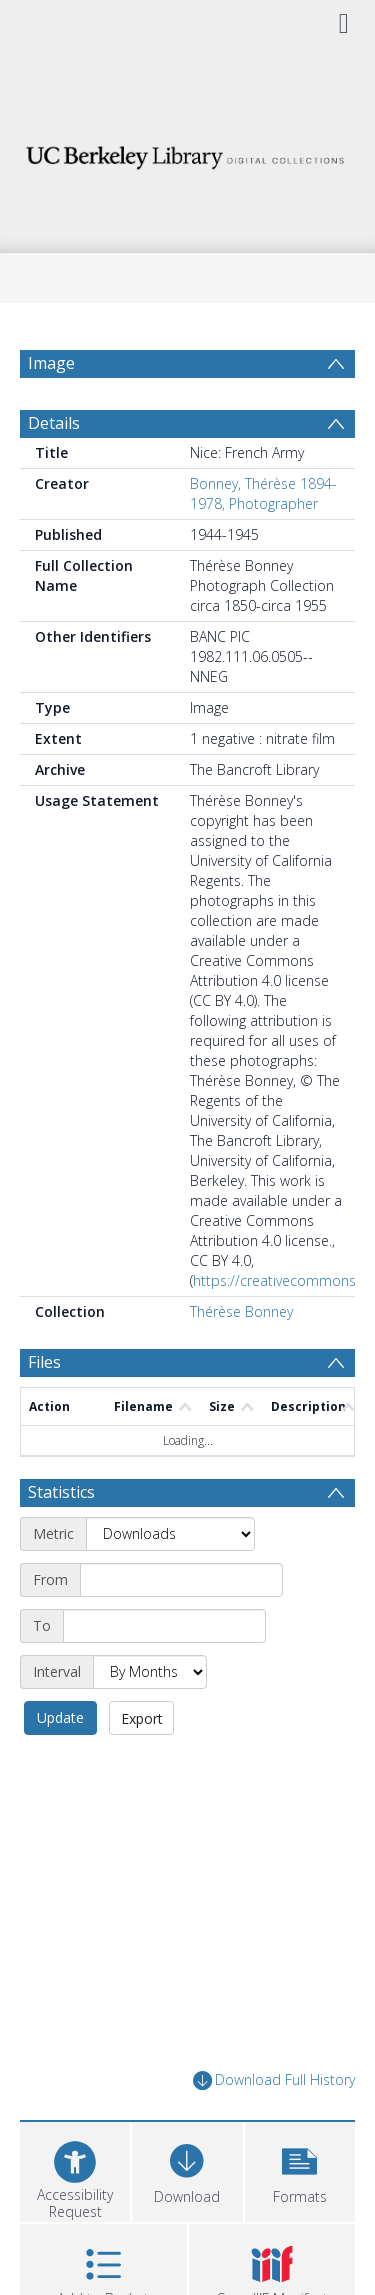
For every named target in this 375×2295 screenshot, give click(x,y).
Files (44, 1362)
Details (54, 423)
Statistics (61, 1492)
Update (60, 1717)
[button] (300, 2169)
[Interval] (150, 1672)
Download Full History (274, 2080)
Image (51, 363)
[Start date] (181, 1580)
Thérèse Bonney (241, 1311)
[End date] (164, 1626)
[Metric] (170, 1534)
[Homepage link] (188, 152)
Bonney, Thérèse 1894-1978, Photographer (263, 493)
